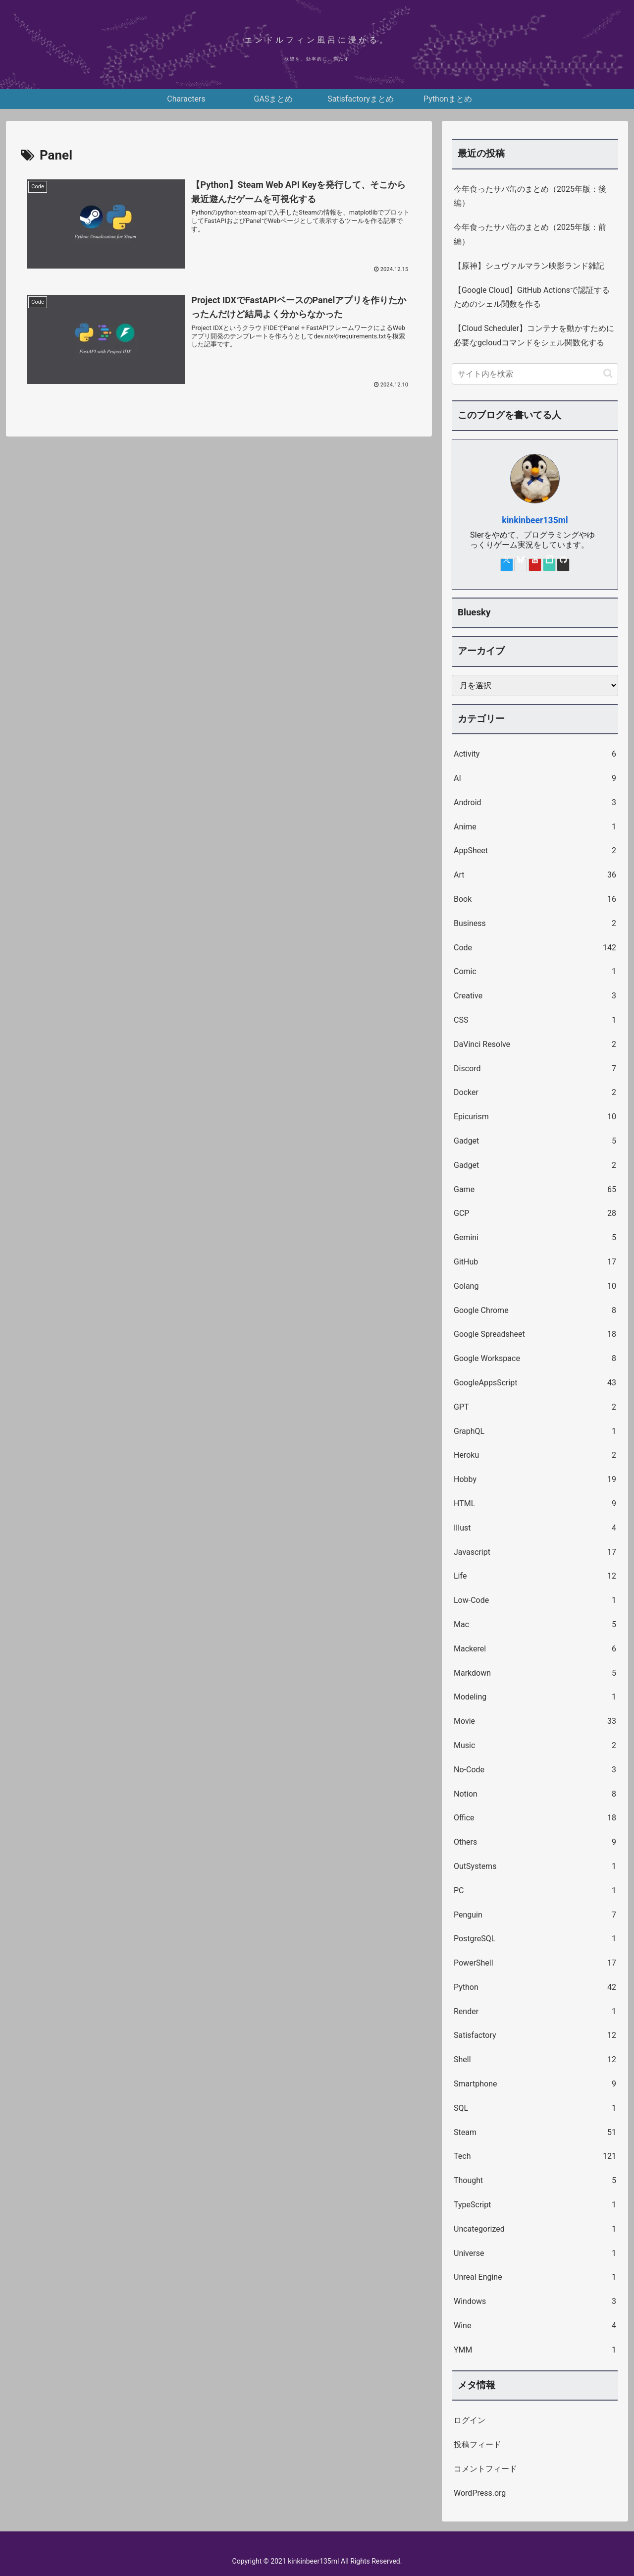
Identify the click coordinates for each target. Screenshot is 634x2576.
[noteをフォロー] (549, 564)
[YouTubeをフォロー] (534, 564)
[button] (608, 373)
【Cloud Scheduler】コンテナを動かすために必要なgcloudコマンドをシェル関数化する (534, 335)
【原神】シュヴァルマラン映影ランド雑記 (529, 266)
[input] (535, 373)
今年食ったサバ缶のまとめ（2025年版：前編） (530, 234)
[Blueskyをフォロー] (520, 564)
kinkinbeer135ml (535, 520)
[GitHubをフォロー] (563, 564)
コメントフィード (485, 2468)
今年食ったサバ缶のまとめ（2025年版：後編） (530, 196)
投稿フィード (477, 2444)
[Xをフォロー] (506, 564)
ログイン (469, 2420)
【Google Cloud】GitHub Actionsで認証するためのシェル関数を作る (532, 297)
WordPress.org (480, 2493)
